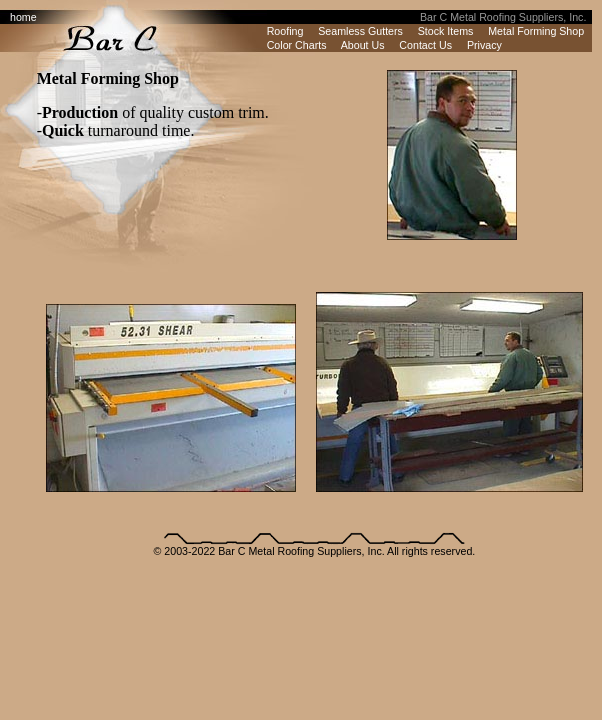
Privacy (484, 45)
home (23, 17)
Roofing (285, 31)
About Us (363, 45)
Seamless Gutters (360, 31)
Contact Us (425, 45)
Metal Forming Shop (536, 31)
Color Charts (297, 45)
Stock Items (446, 31)
